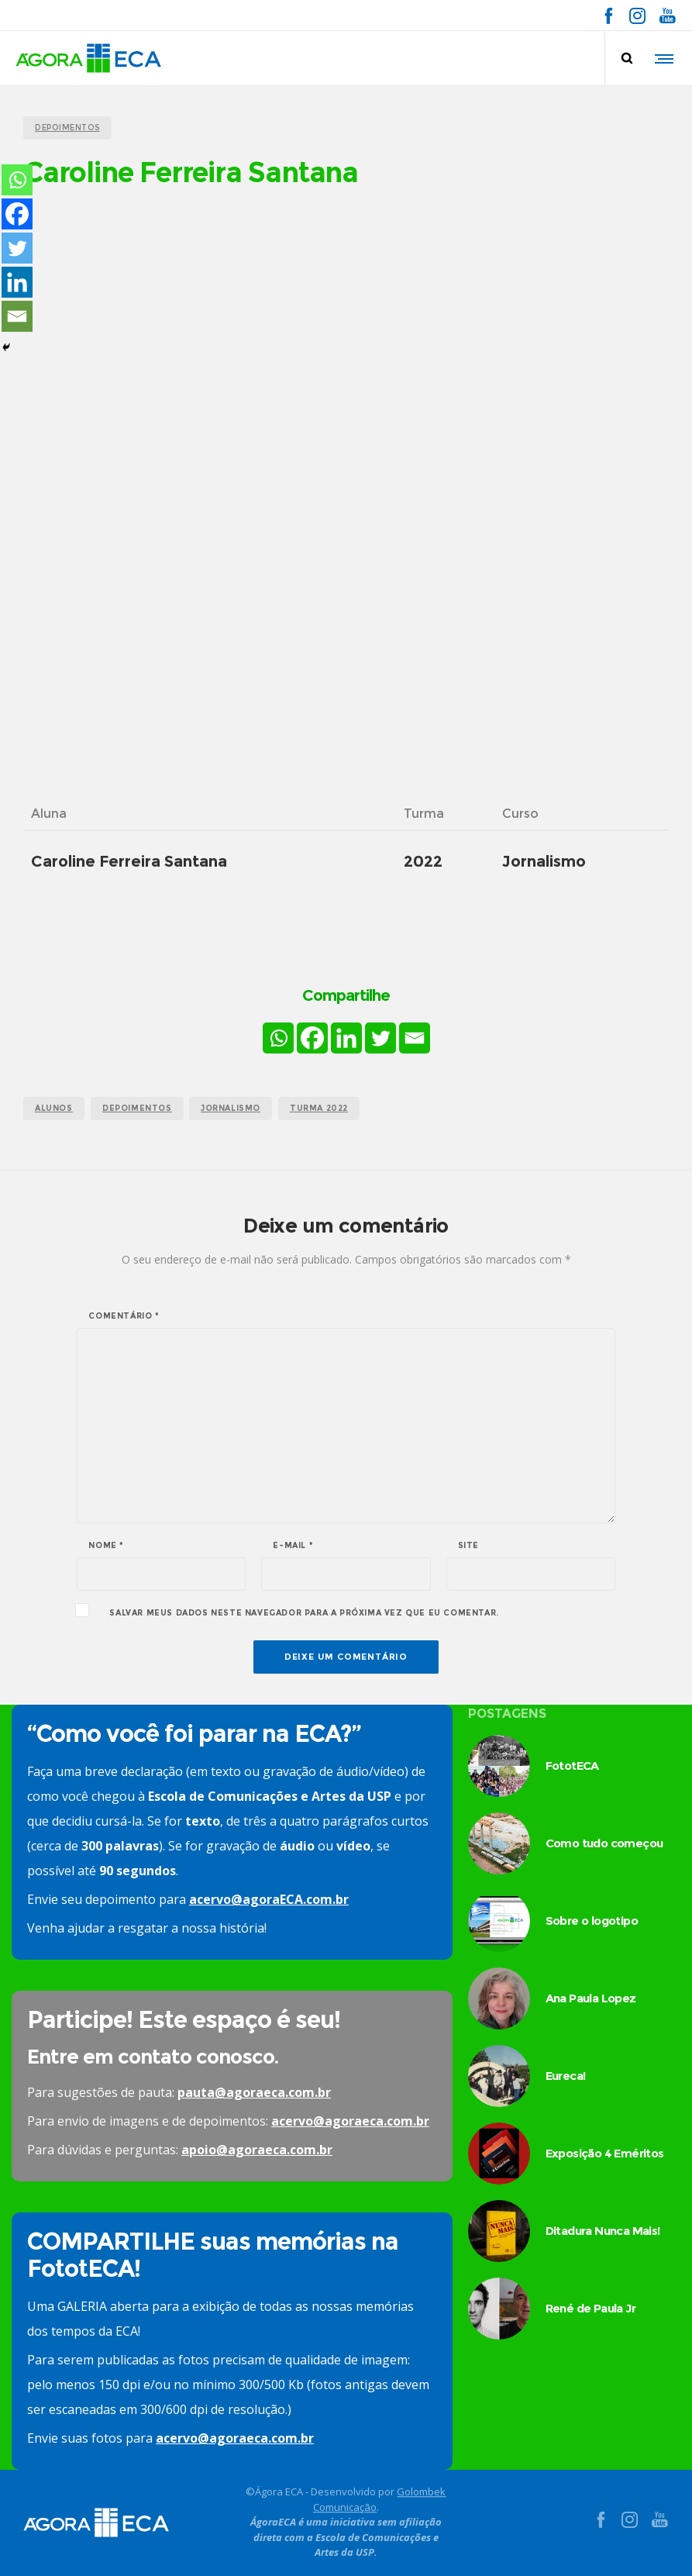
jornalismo (230, 1108)
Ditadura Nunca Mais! (603, 2230)
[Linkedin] (346, 1038)
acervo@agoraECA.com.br (269, 1899)
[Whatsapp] (278, 1038)
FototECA (572, 1765)
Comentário (123, 1316)
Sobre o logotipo (592, 1920)
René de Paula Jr (590, 2308)
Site (468, 1546)
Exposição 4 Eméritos (605, 2153)
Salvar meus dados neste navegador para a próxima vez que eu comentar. (303, 1613)
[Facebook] (312, 1038)
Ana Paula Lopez (591, 1998)
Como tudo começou (604, 1843)
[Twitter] (380, 1038)
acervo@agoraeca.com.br (350, 2120)
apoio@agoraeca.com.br (256, 2149)
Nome (106, 1546)
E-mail (293, 1546)
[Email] (414, 1038)
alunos (54, 1108)
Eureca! (566, 2075)
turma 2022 (319, 1108)
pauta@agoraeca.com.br (254, 2092)
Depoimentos (137, 1108)
